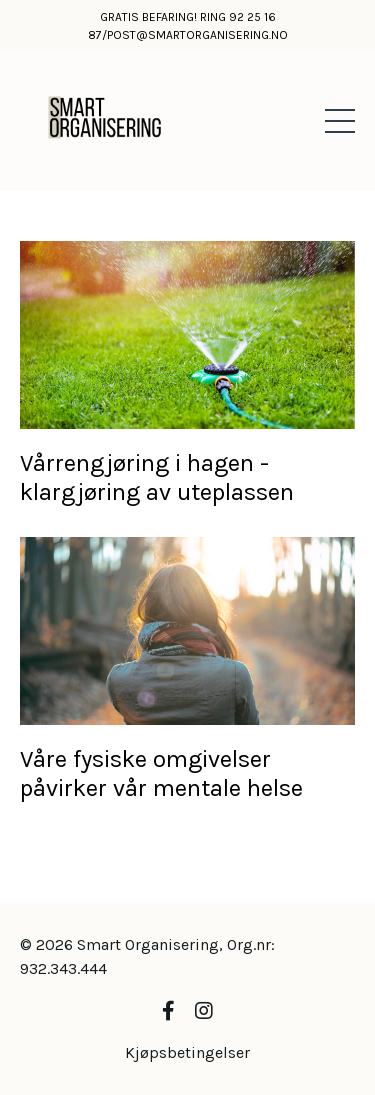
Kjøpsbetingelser (187, 1052)
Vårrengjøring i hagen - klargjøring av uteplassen (157, 477)
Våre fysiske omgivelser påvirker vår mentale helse (161, 773)
